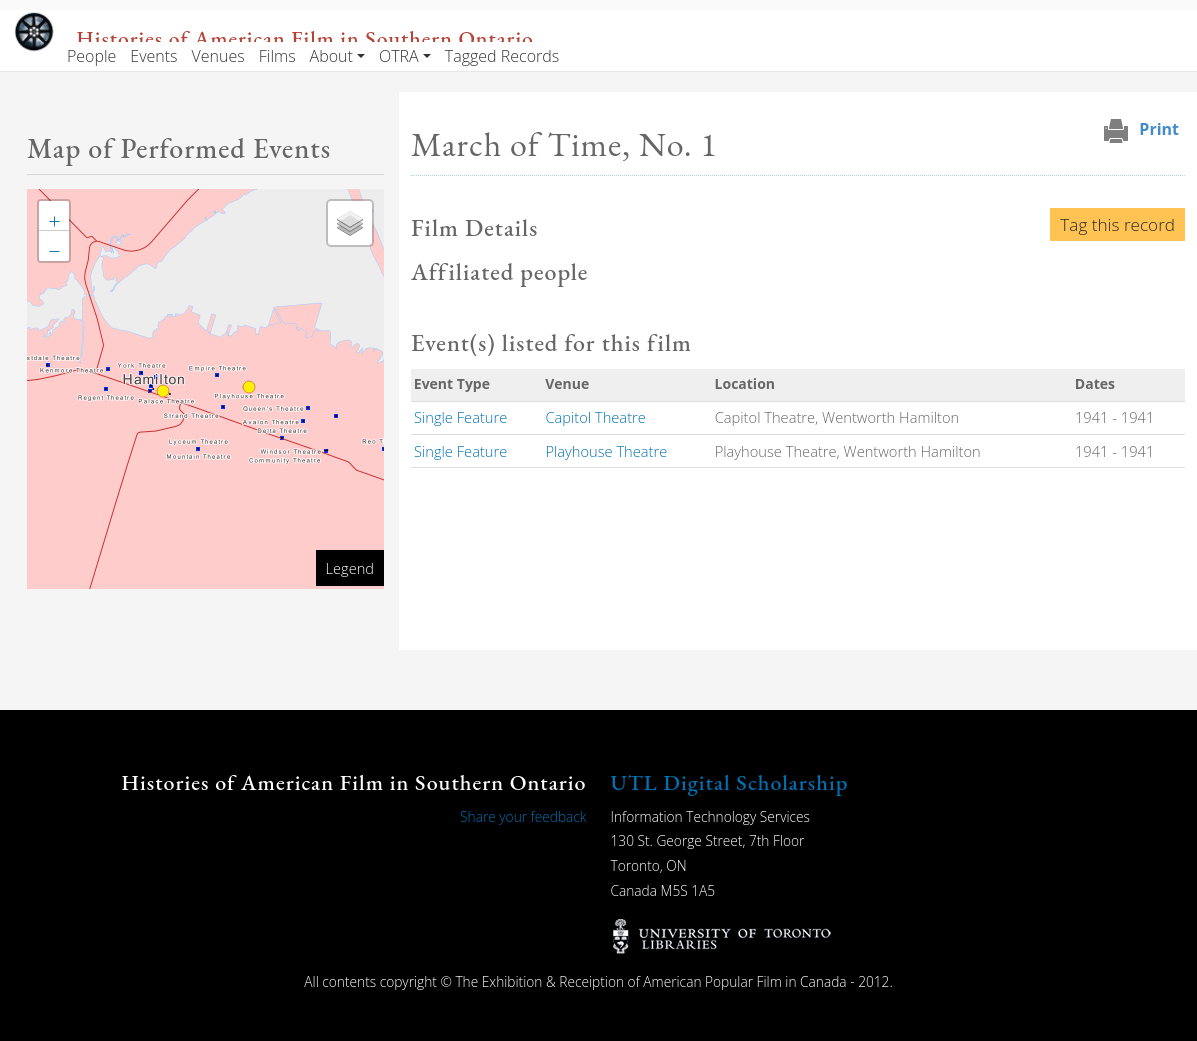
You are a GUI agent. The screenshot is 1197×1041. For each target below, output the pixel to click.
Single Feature (460, 417)
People (91, 56)
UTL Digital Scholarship (730, 782)
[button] (54, 216)
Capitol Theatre (595, 417)
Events (153, 56)
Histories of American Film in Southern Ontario (304, 38)
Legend (350, 568)
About (331, 56)
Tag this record (1117, 224)
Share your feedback (523, 816)
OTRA (399, 56)
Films (277, 56)
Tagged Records (502, 56)
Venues (218, 56)
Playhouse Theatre (606, 451)
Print (1159, 129)
